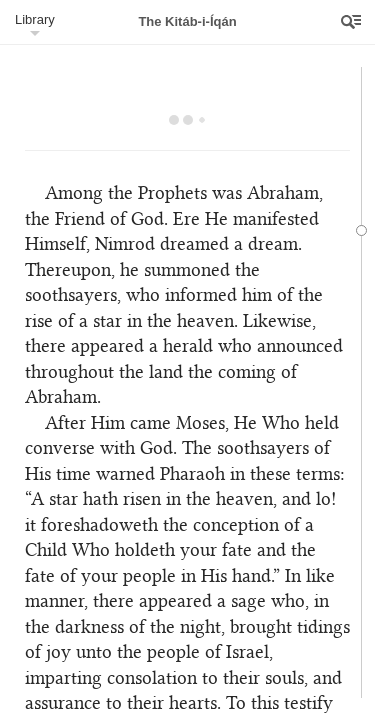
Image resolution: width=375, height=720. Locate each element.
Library (35, 19)
